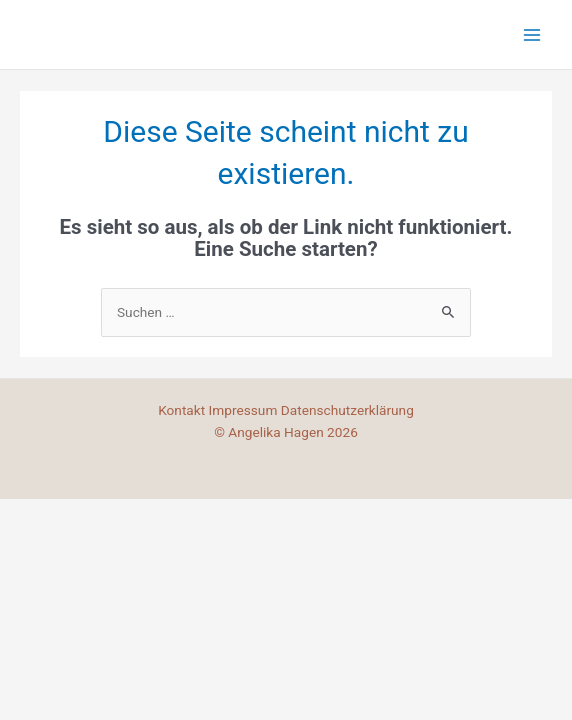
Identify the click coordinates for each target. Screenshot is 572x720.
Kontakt (183, 410)
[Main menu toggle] (532, 34)
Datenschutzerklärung (347, 410)
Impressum (245, 410)
